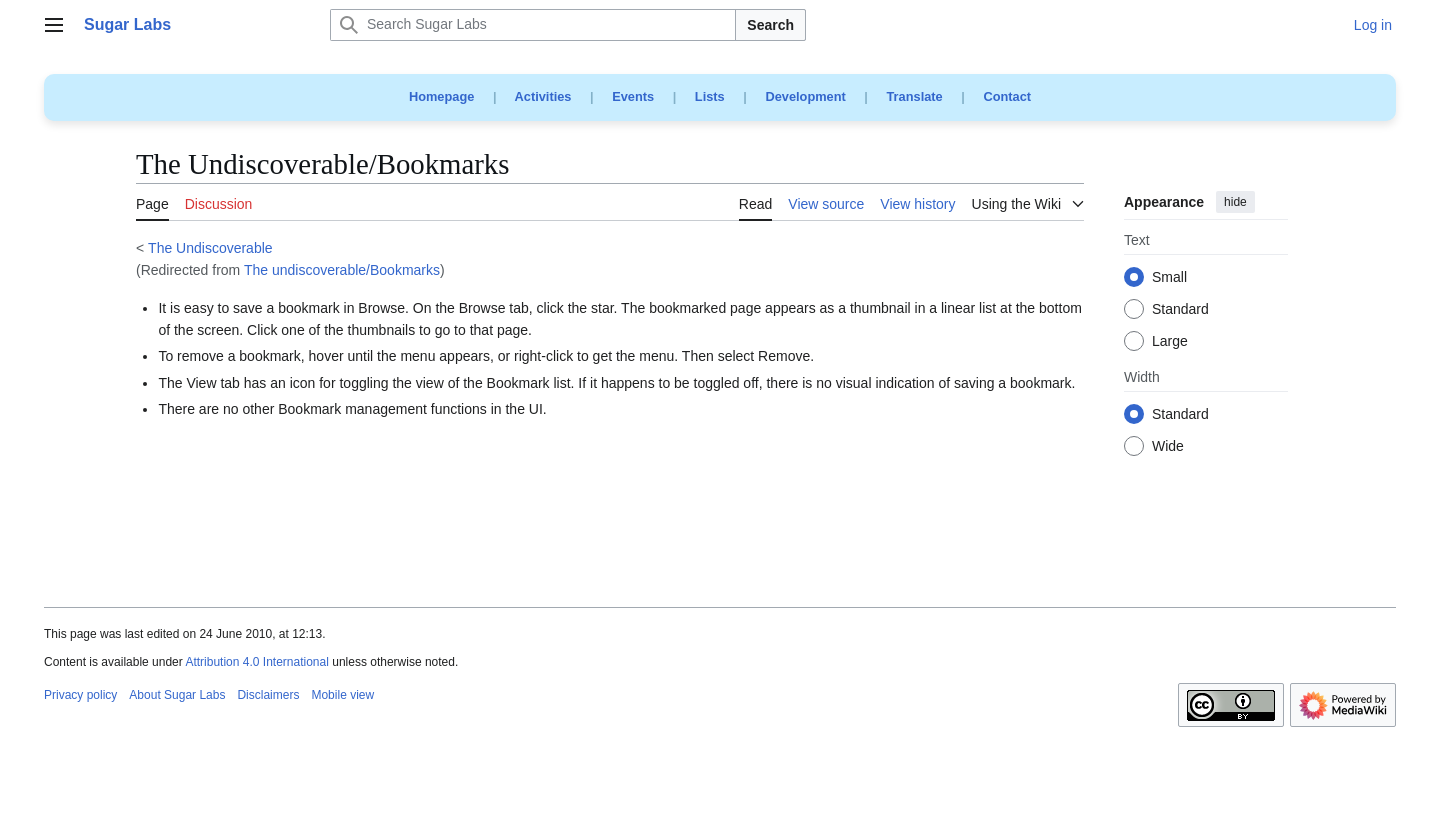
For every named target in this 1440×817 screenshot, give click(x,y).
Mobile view (342, 695)
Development (805, 96)
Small (1169, 278)
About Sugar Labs (177, 695)
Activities (543, 96)
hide (1235, 202)
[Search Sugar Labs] (533, 25)
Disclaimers (268, 695)
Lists (710, 96)
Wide (1168, 447)
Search (770, 25)
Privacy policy (80, 695)
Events (633, 96)
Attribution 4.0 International (256, 662)
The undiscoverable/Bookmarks (342, 270)
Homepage (441, 96)
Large (1170, 342)
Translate (915, 96)
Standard (1180, 310)
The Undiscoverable (210, 248)
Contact (1007, 96)
